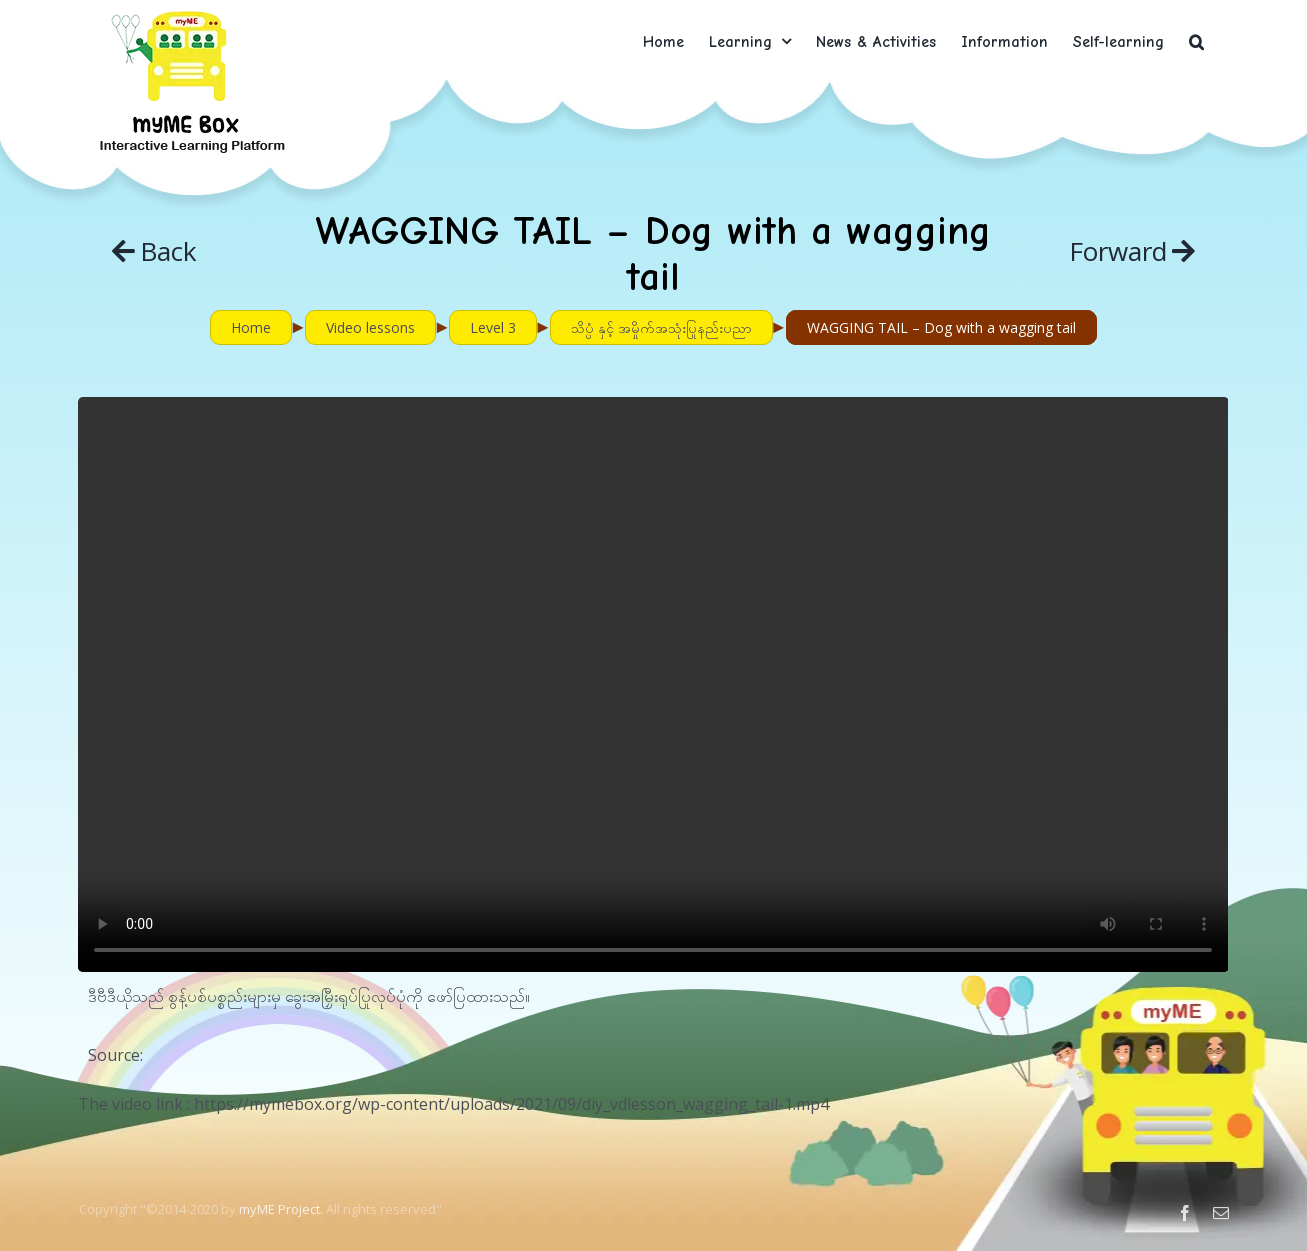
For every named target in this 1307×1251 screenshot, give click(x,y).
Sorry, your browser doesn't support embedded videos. (653, 684)
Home (251, 327)
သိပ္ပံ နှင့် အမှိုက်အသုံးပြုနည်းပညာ (661, 327)
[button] (1196, 41)
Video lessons (370, 327)
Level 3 (493, 327)
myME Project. (281, 1209)
